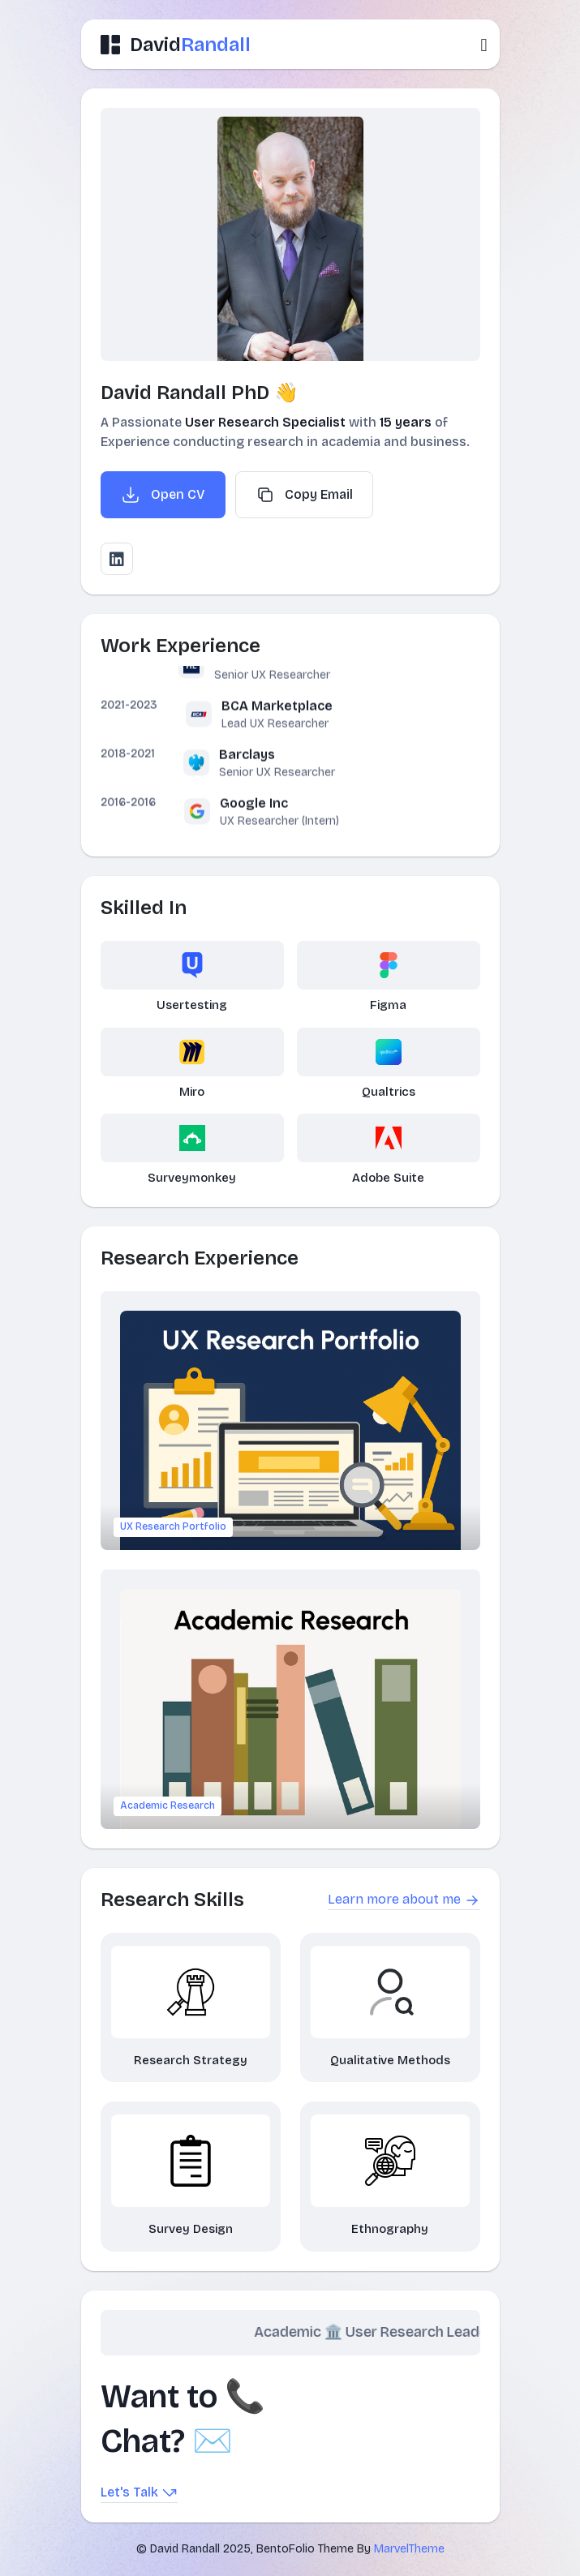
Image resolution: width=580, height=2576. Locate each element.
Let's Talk (139, 2492)
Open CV (163, 494)
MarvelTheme (409, 2549)
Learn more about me (404, 1899)
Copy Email (304, 494)
